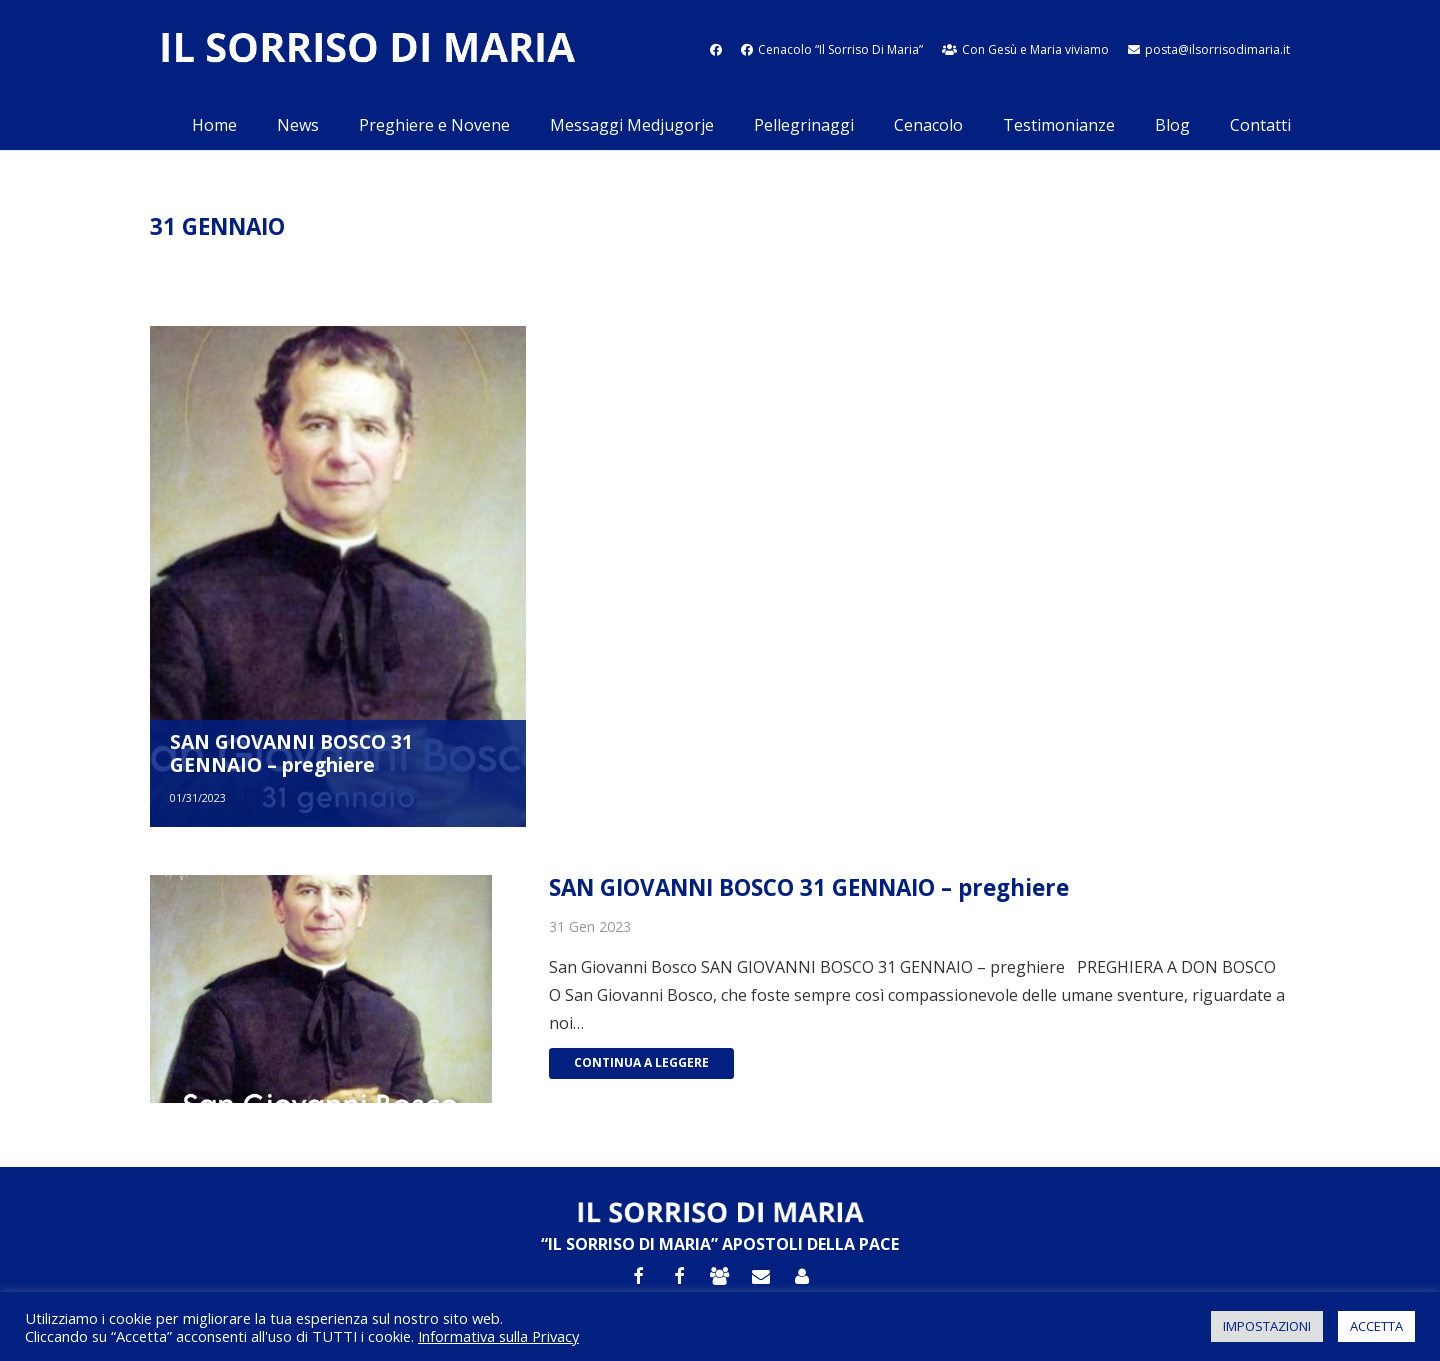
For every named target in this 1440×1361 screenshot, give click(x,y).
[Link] (367, 50)
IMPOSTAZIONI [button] (1267, 1326)
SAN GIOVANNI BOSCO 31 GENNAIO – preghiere (291, 753)
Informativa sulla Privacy (498, 1336)
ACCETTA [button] (1376, 1326)
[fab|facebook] (716, 49)
